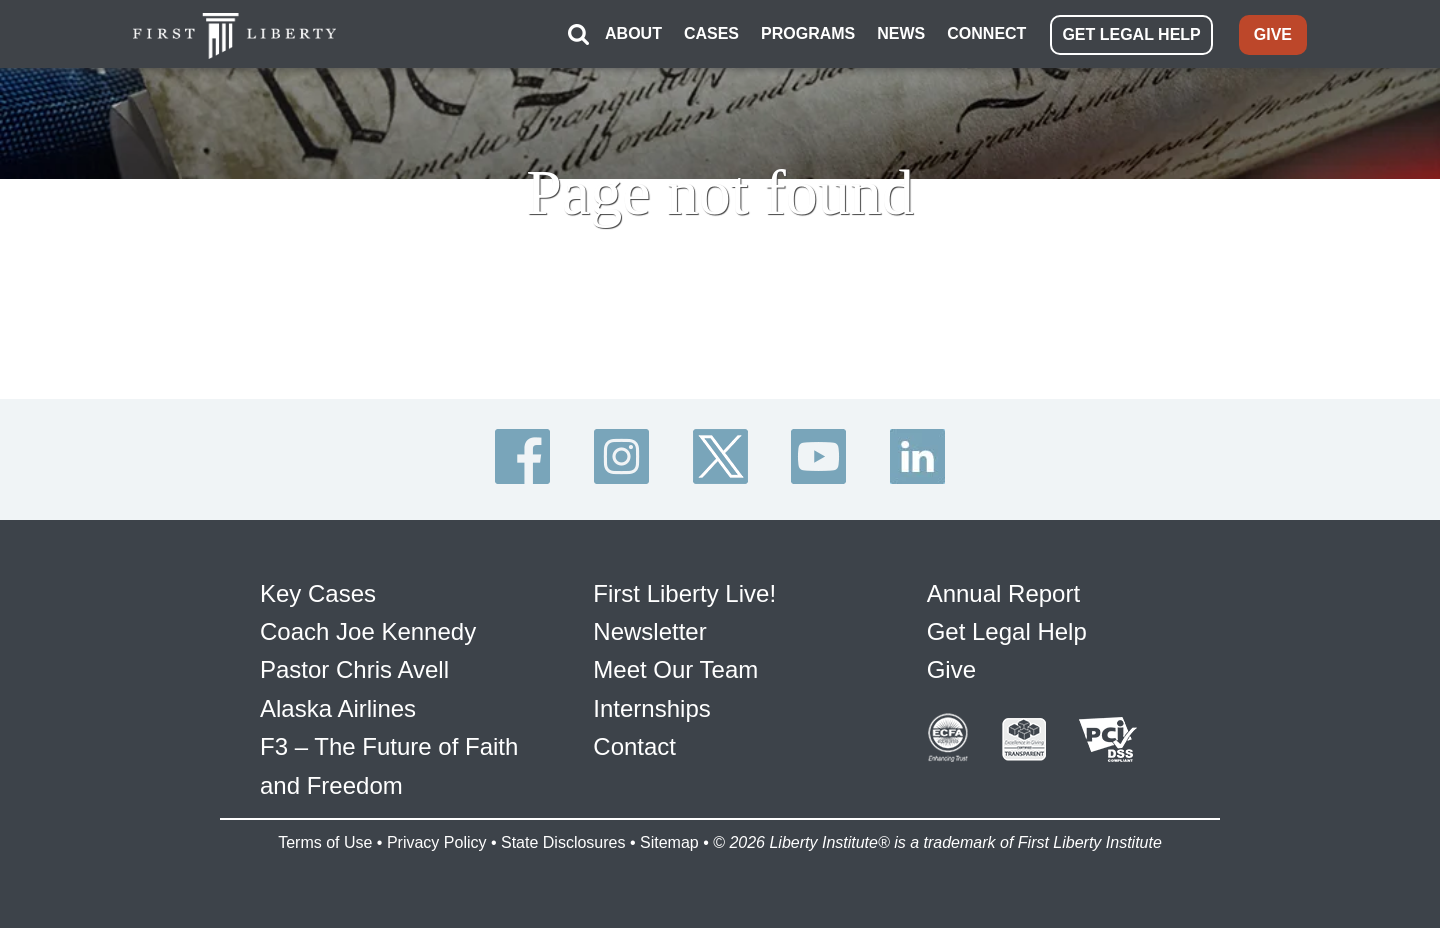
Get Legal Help (1007, 631)
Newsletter (649, 631)
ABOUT (633, 33)
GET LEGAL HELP (1131, 34)
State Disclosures (563, 842)
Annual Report (1003, 593)
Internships (651, 708)
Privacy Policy (437, 842)
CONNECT (986, 33)
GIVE (1273, 34)
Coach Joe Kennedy (368, 631)
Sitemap (669, 842)
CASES (711, 33)
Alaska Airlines (338, 708)
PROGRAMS (808, 33)
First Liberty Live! (684, 593)
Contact (634, 746)
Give (951, 669)
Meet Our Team (675, 669)
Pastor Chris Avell (354, 669)
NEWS (901, 33)
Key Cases (318, 593)
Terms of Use (325, 842)
